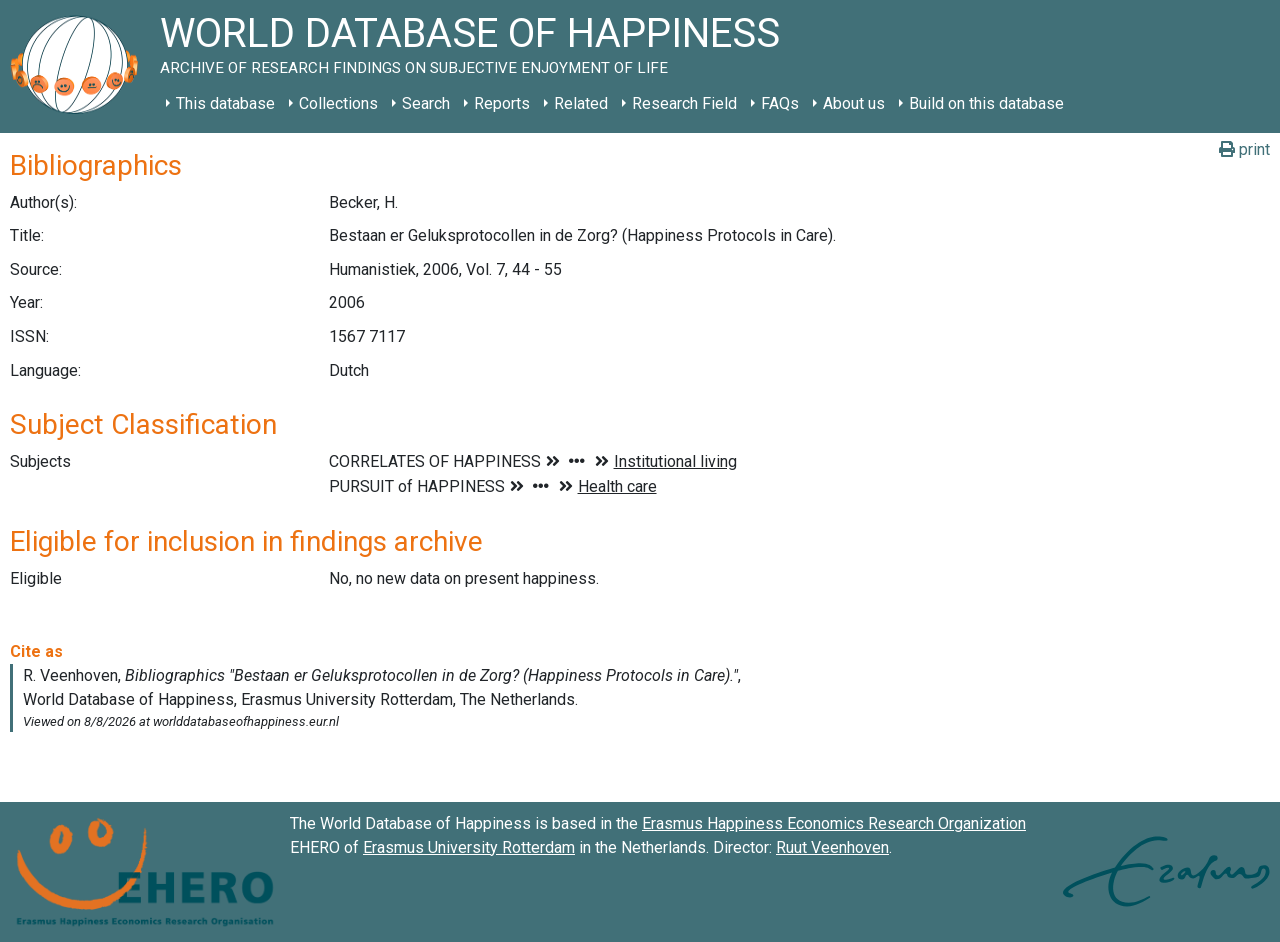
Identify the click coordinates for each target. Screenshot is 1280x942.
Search (426, 103)
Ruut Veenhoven (832, 847)
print (1244, 149)
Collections (338, 103)
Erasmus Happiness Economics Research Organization (834, 823)
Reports (502, 103)
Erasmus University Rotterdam (469, 847)
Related (581, 103)
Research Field (684, 103)
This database (225, 103)
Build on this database (986, 103)
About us (854, 103)
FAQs (780, 103)
